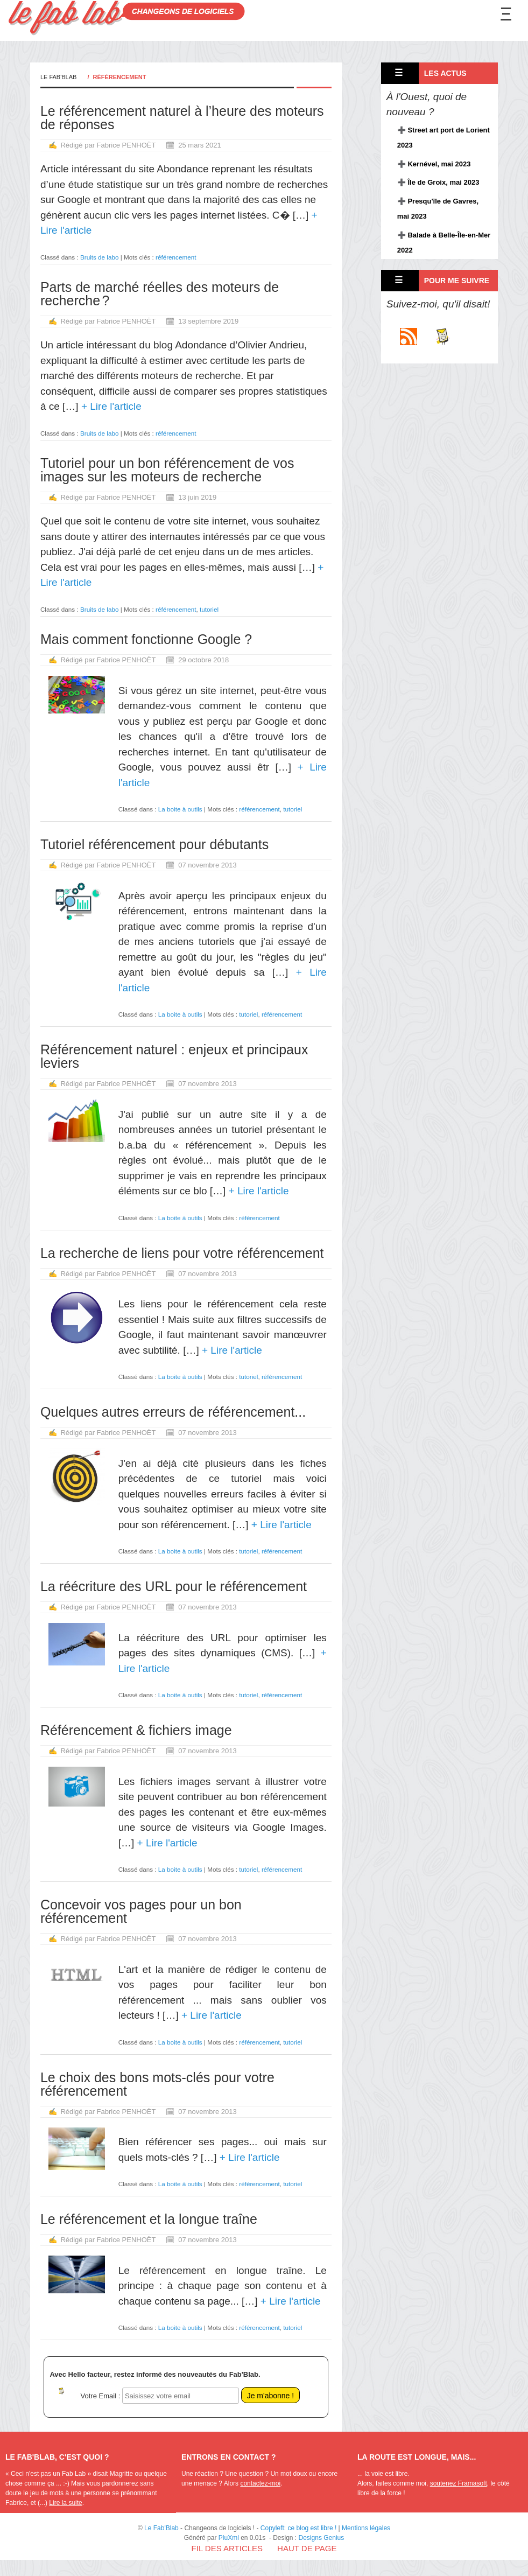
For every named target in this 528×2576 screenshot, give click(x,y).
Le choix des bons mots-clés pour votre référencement (157, 2084)
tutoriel (209, 609)
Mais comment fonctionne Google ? (146, 639)
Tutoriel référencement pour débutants (154, 844)
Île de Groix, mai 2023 (443, 182)
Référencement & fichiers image (136, 1730)
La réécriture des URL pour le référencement (173, 1586)
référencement (176, 257)
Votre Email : (101, 2396)
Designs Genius (321, 2538)
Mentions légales (366, 2528)
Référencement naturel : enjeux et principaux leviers (174, 1056)
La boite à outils (180, 809)
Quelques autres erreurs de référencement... (173, 1411)
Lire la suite (65, 2503)
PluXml (229, 2538)
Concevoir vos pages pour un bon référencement (141, 1911)
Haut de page (306, 2548)
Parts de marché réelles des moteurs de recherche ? (159, 293)
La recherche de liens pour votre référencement (182, 1253)
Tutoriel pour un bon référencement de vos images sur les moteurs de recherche (167, 470)
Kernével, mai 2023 (438, 164)
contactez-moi (260, 2483)
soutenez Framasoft (458, 2483)
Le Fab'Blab (58, 77)
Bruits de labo (99, 257)
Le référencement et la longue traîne (148, 2219)
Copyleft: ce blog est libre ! (298, 2528)
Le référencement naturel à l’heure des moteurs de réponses (182, 117)
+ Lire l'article (110, 406)
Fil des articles (227, 2548)
